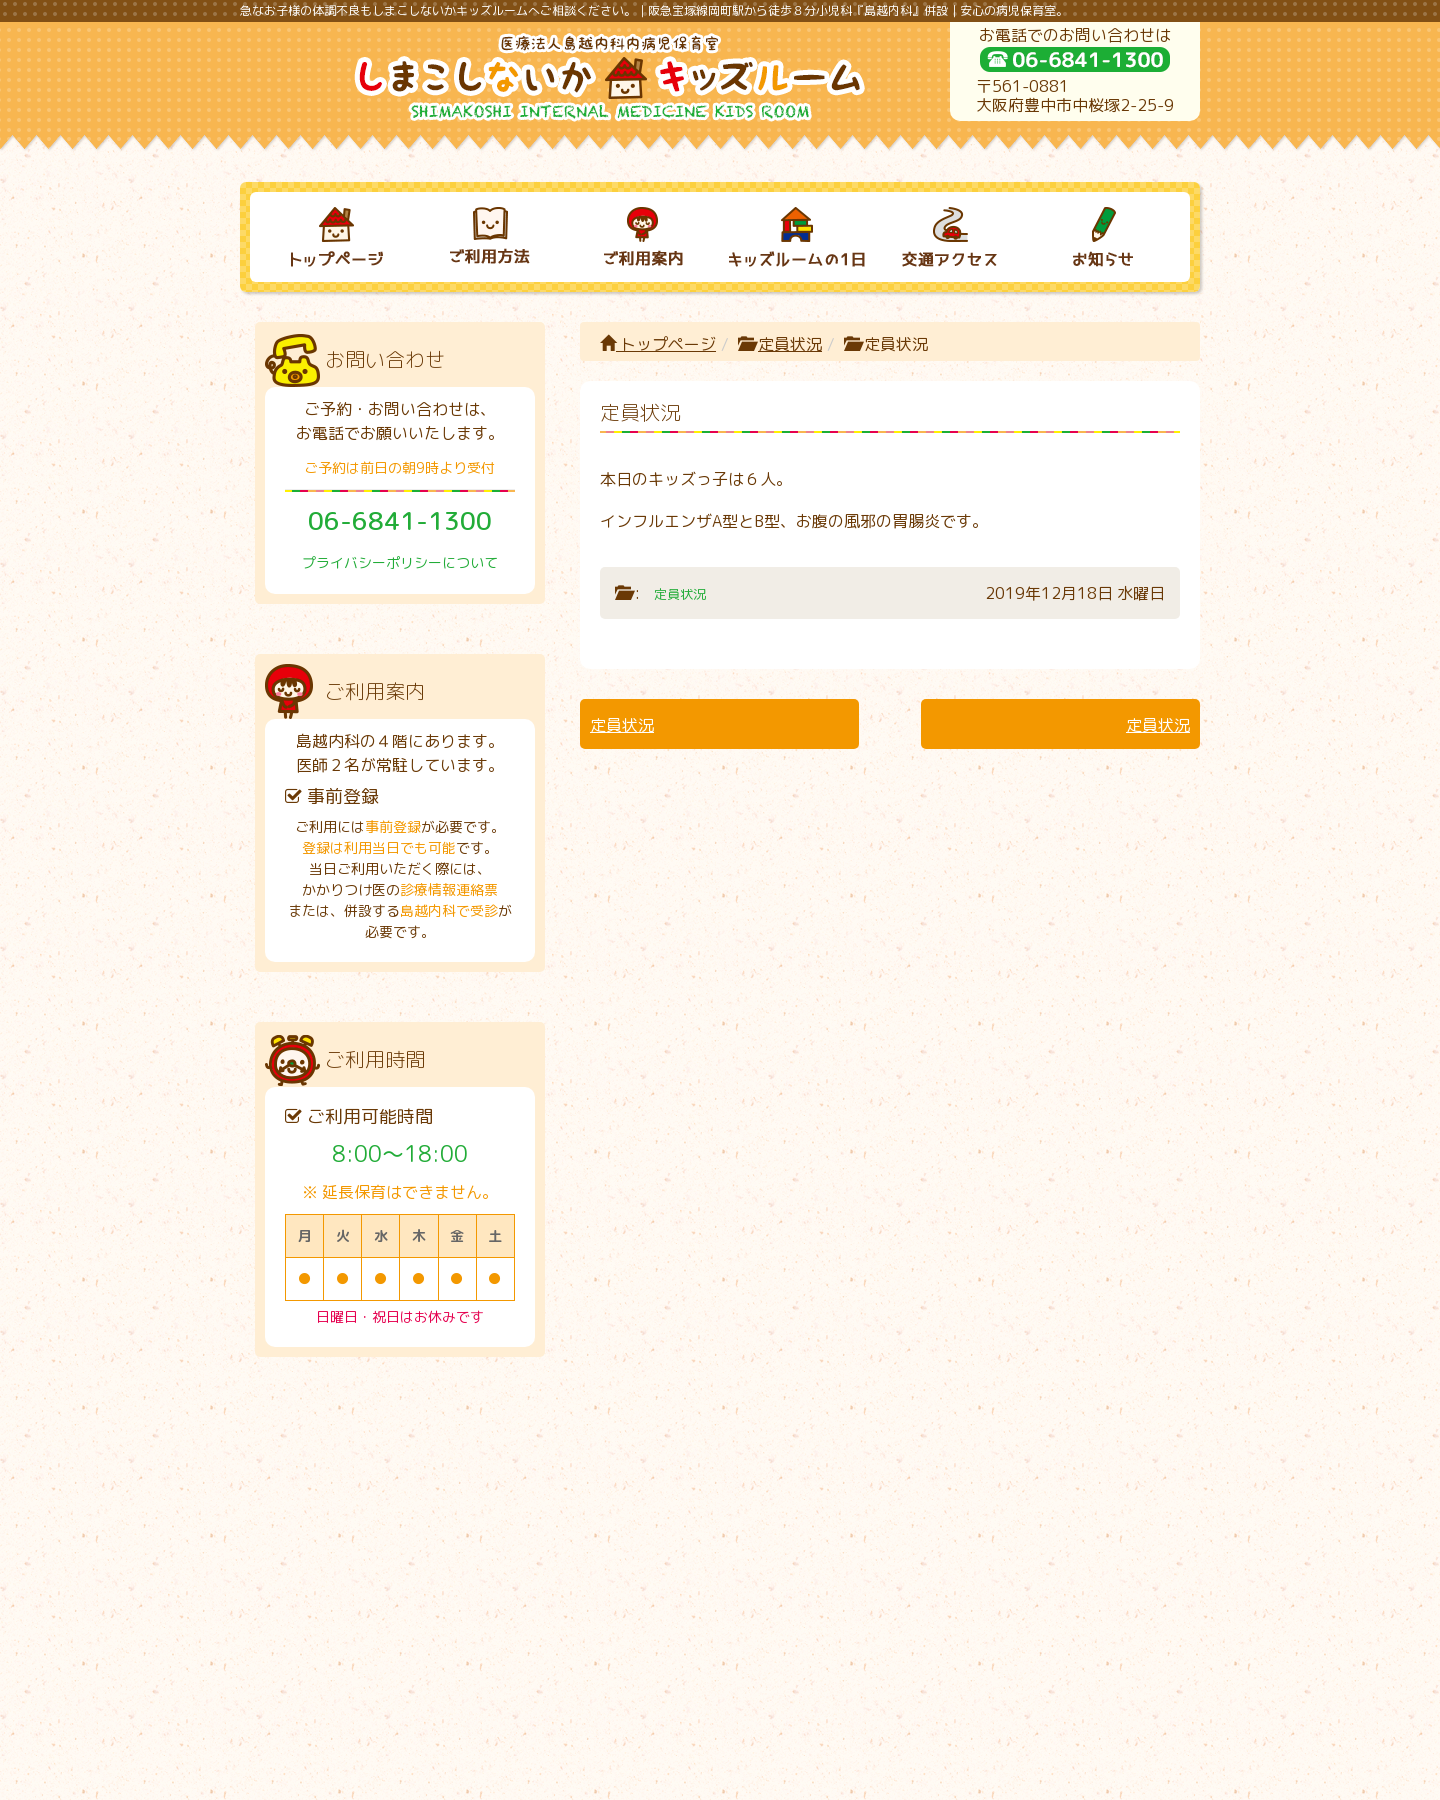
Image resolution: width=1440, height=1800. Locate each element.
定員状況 (790, 344)
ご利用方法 (470, 1456)
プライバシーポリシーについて (400, 562)
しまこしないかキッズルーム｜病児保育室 (698, 1777)
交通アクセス (931, 1456)
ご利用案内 (624, 1456)
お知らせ (1085, 1456)
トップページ (658, 344)
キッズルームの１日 (778, 1456)
